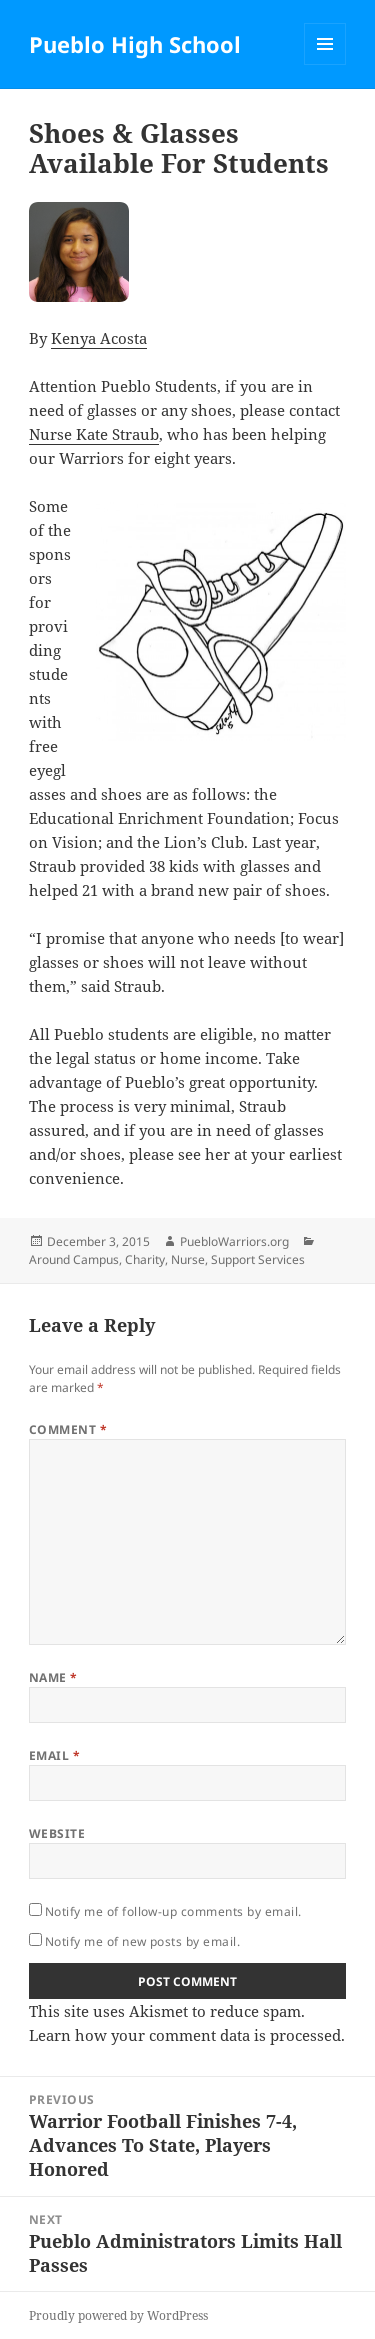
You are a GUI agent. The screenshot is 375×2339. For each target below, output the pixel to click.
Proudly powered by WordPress (118, 2315)
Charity (145, 1259)
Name (53, 1677)
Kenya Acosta (99, 338)
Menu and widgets (325, 64)
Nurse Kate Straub (94, 434)
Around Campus (74, 1259)
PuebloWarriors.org (234, 1241)
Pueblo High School (135, 44)
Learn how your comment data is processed (185, 2035)
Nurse (188, 1259)
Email (54, 1755)
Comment (68, 1429)
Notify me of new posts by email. (142, 1941)
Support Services (258, 1259)
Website (57, 1833)
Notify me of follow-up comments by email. (173, 1911)
